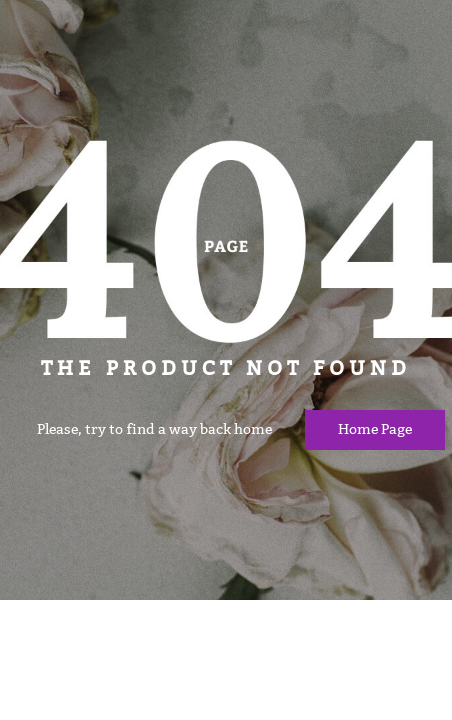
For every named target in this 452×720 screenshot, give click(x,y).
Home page (375, 429)
